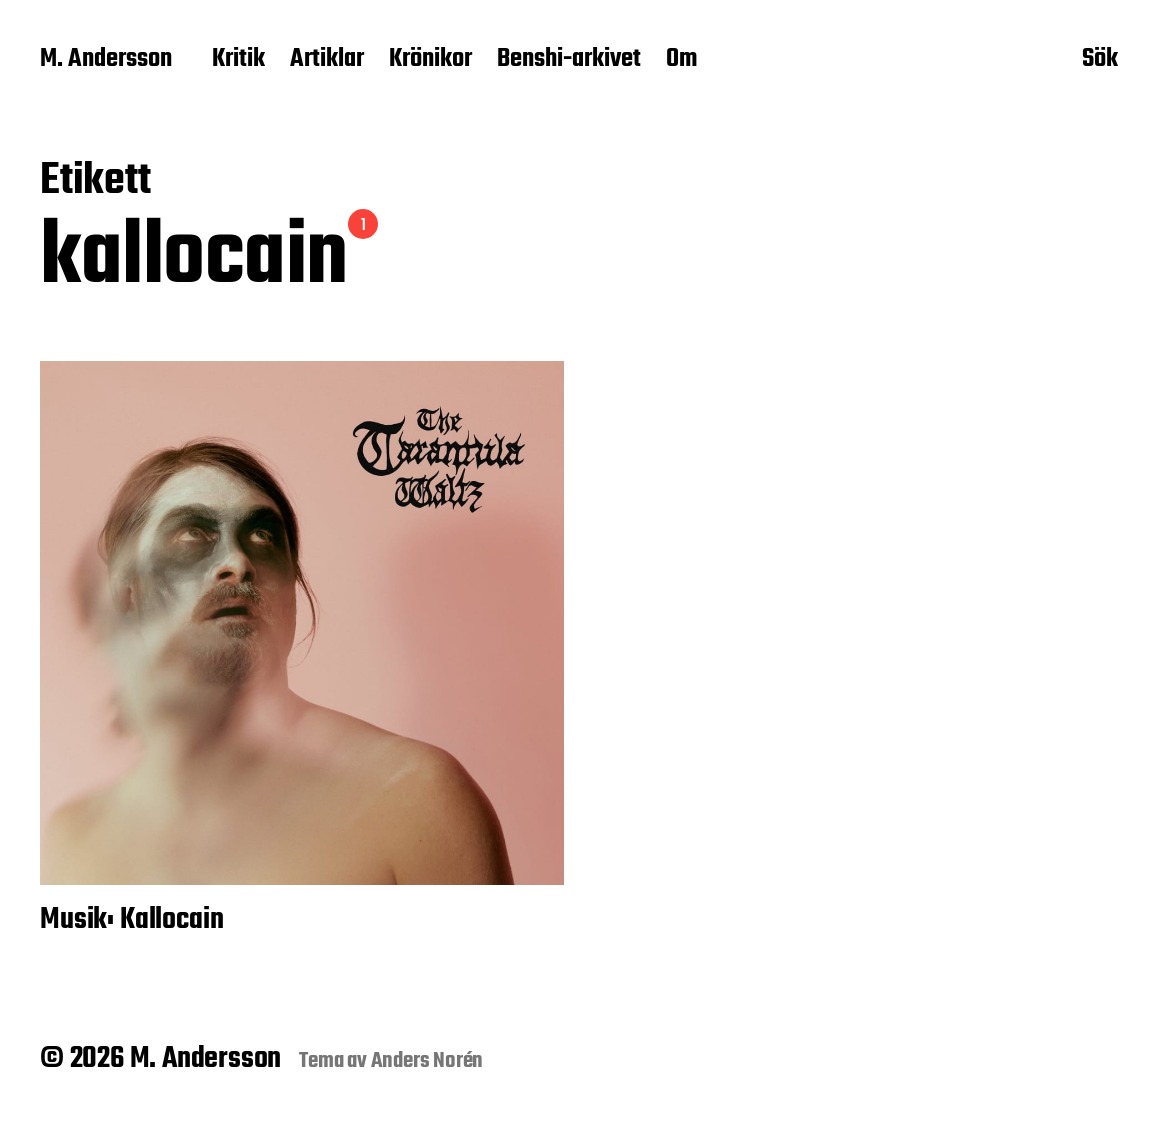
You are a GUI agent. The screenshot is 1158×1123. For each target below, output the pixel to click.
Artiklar (327, 60)
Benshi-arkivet (569, 60)
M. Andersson (106, 60)
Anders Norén (427, 1061)
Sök (1100, 61)
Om (681, 60)
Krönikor (430, 60)
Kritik (238, 60)
